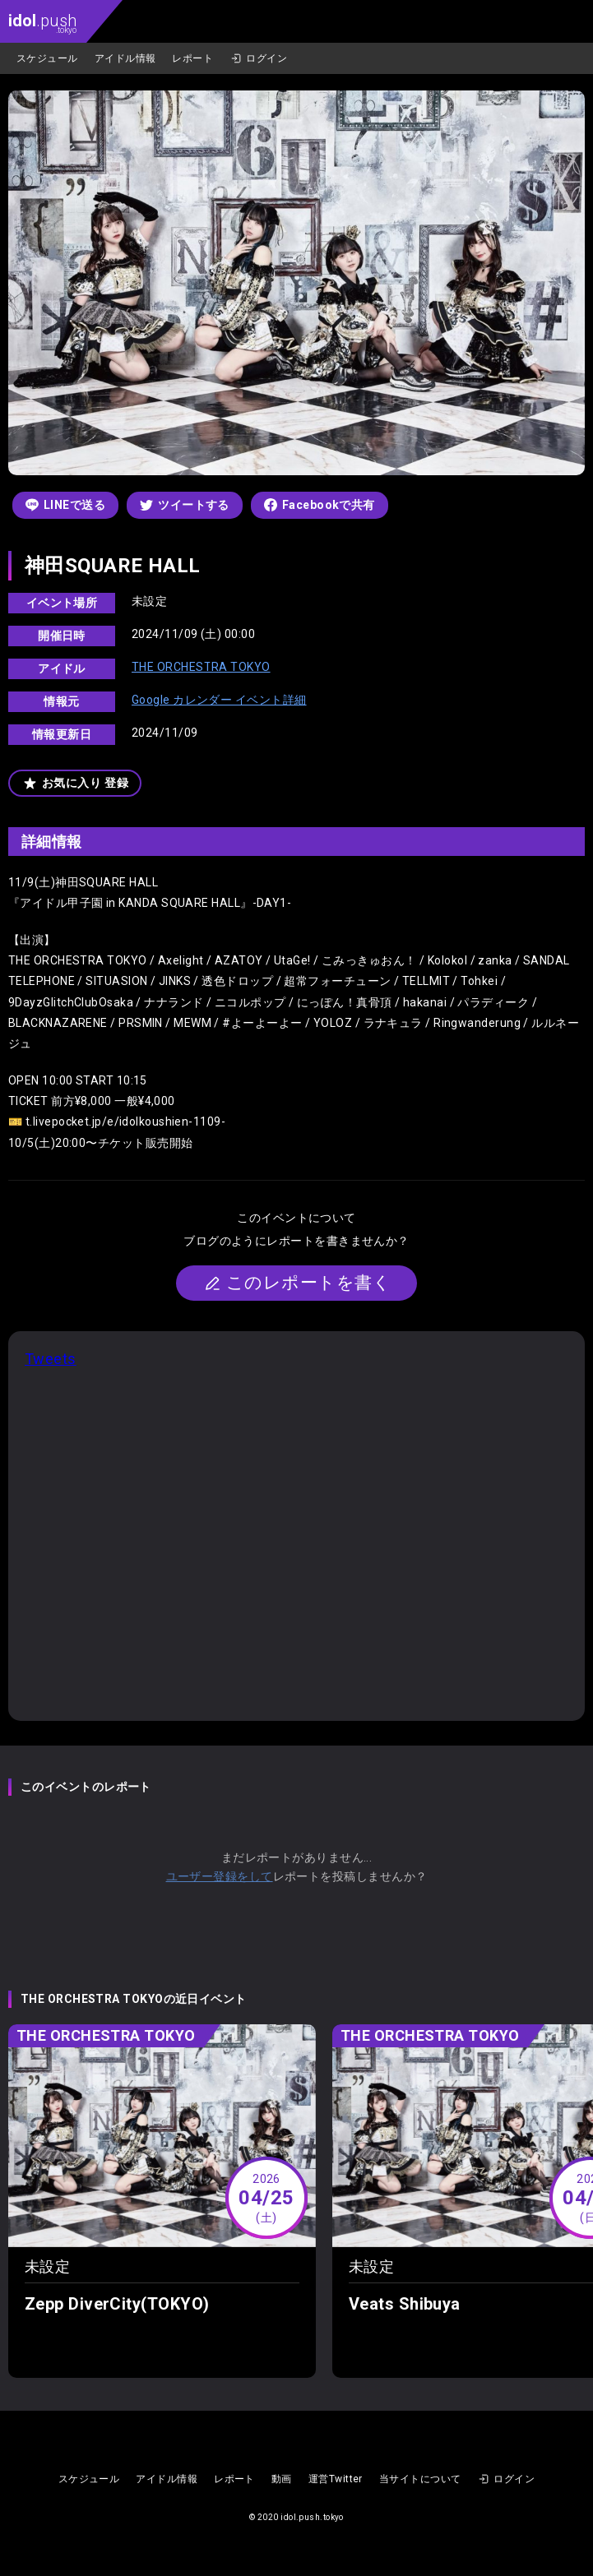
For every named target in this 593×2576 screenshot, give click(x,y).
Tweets (50, 1358)
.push (42, 23)
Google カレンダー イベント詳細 (219, 699)
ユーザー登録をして (219, 1876)
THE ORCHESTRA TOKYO (201, 666)
